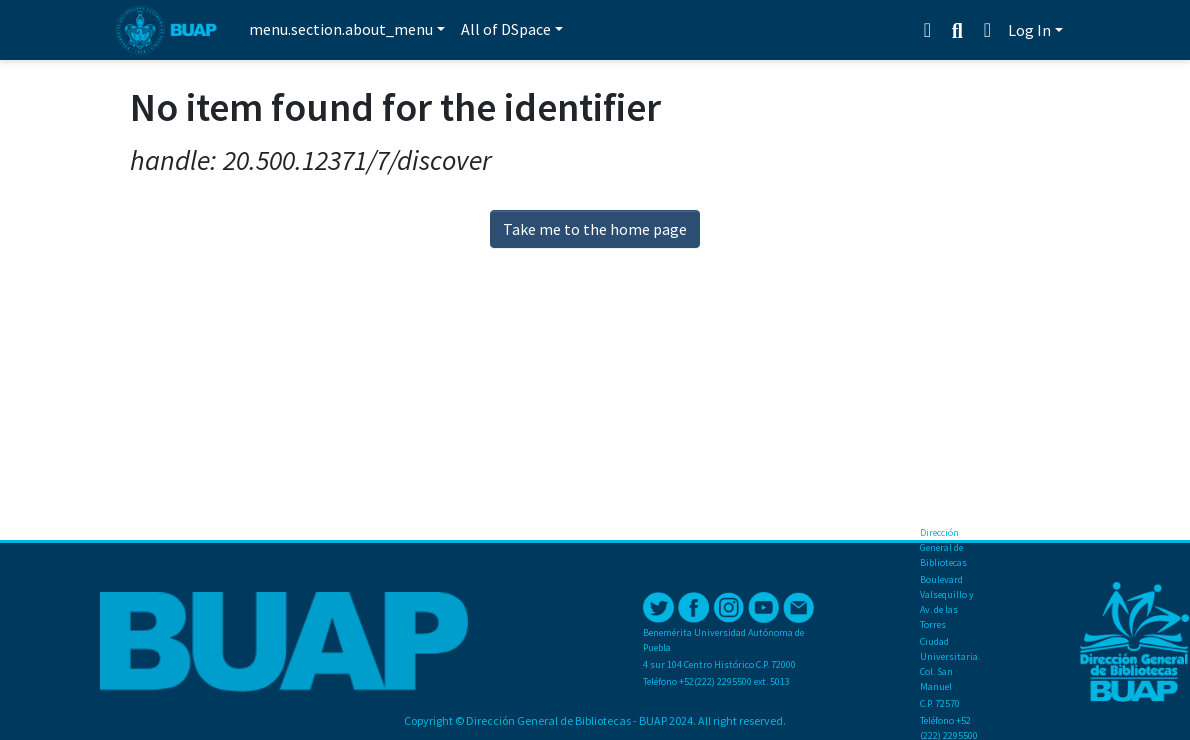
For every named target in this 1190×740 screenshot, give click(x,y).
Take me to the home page (595, 229)
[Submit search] (957, 31)
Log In (1029, 30)
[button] (987, 30)
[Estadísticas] (929, 30)
